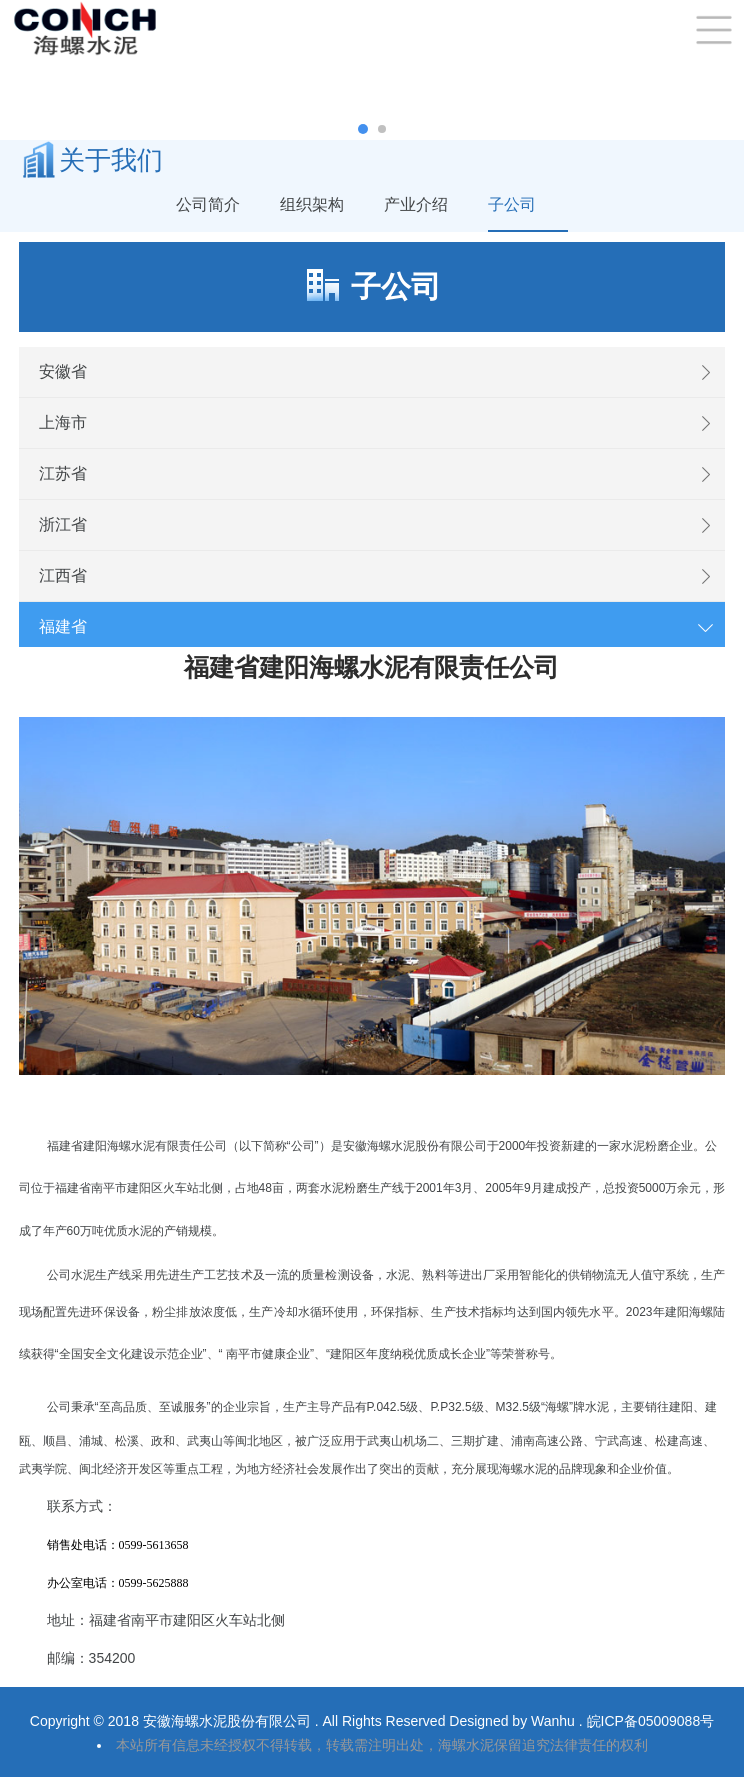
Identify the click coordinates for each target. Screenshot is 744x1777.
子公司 (512, 204)
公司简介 (208, 204)
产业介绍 (416, 204)
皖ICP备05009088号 (651, 1721)
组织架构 (312, 204)
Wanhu (555, 1721)
